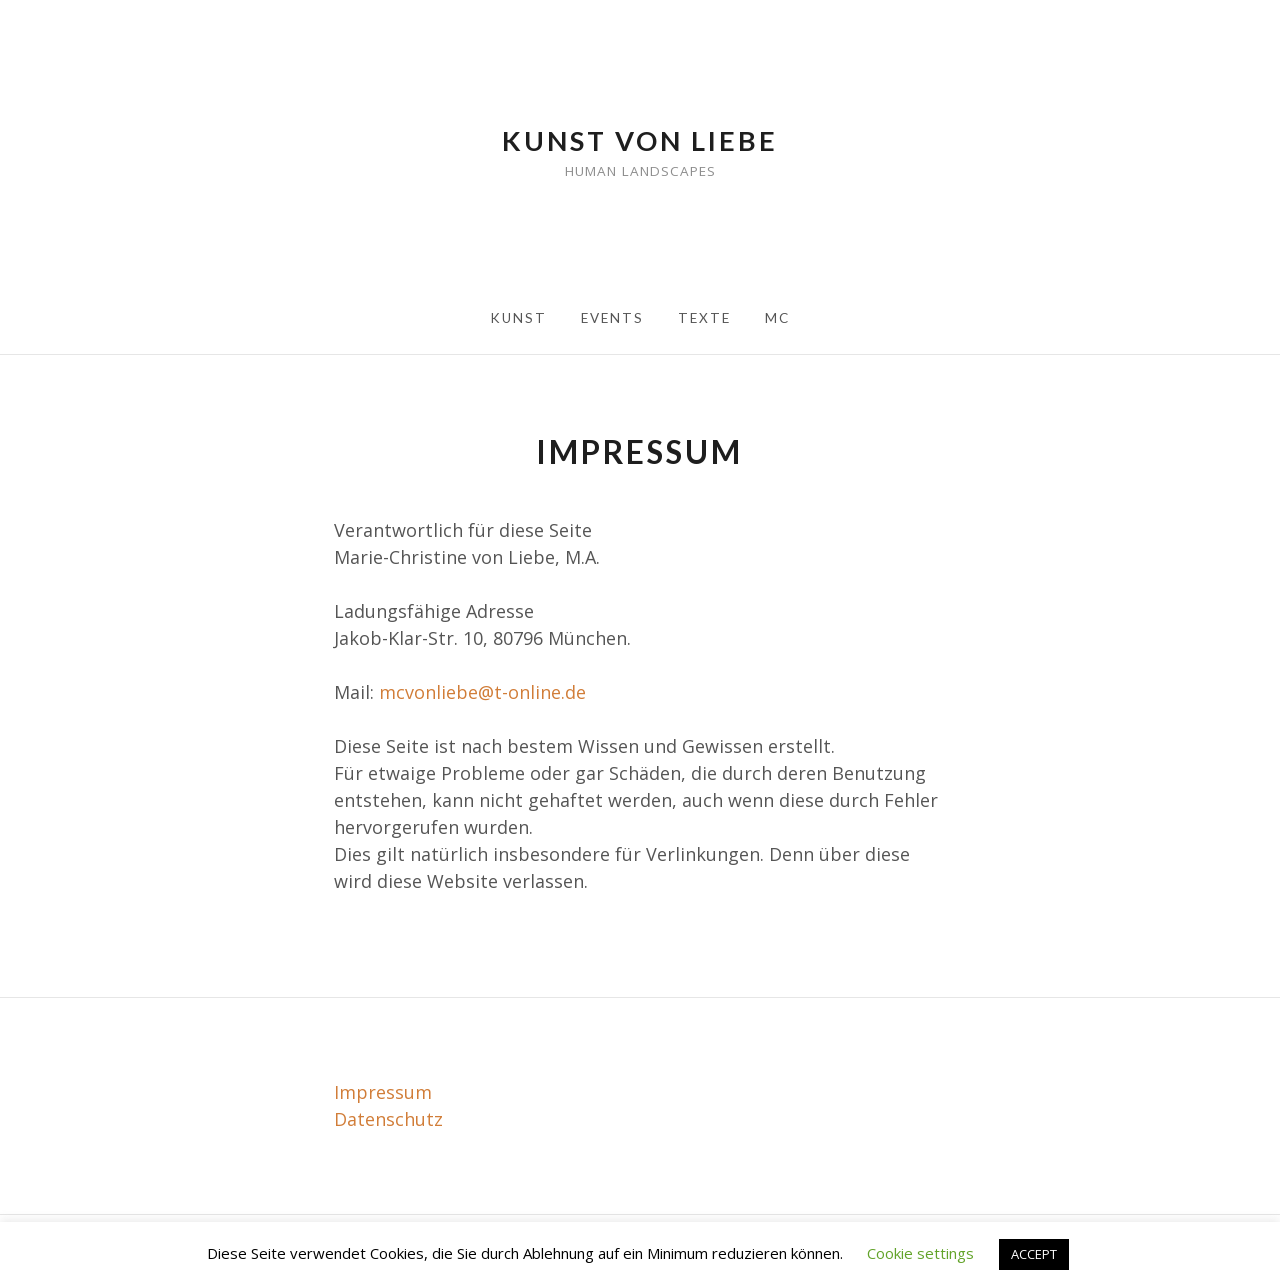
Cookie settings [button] (920, 1253)
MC (777, 318)
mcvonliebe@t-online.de (482, 692)
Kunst (518, 318)
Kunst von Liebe (640, 140)
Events (612, 318)
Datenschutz (388, 1119)
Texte (704, 318)
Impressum (383, 1092)
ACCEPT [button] (1034, 1254)
